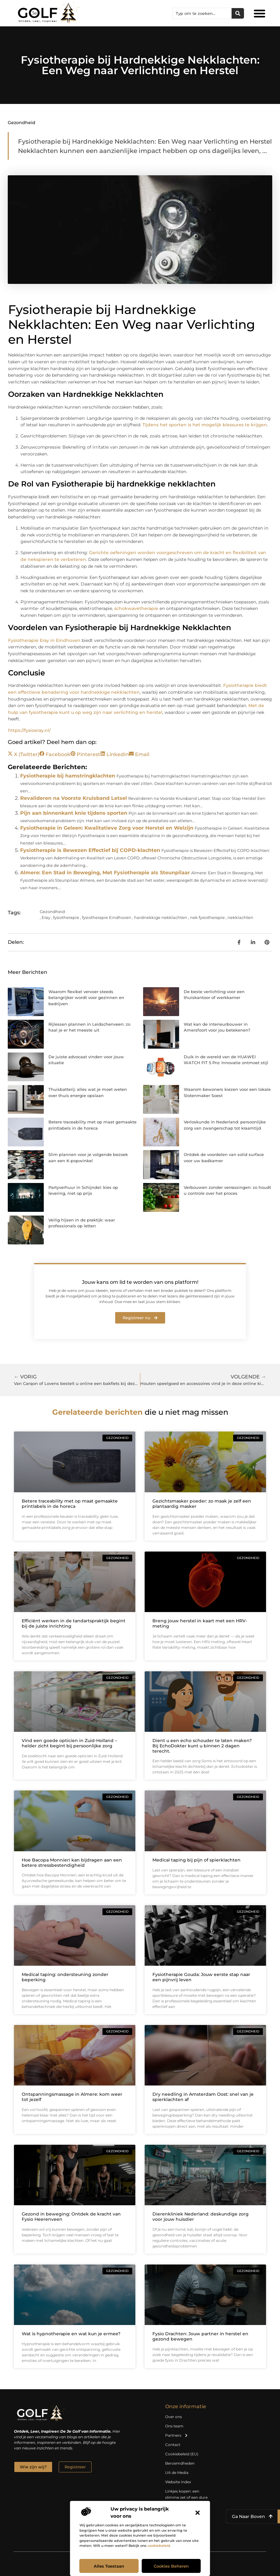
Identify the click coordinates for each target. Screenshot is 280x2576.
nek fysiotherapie (207, 917)
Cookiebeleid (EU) (181, 2454)
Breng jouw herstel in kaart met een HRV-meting (199, 1623)
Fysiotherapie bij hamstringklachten (67, 776)
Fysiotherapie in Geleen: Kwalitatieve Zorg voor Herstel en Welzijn (106, 828)
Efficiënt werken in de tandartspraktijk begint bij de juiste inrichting (73, 1623)
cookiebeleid (158, 2545)
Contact (172, 2444)
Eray (46, 917)
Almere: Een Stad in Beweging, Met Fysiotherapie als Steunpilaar (105, 873)
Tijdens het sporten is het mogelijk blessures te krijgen (204, 425)
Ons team (174, 2426)
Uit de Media (176, 2472)
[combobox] (202, 13)
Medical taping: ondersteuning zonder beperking (65, 1977)
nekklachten (240, 917)
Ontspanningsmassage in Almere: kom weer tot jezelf (72, 2096)
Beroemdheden (180, 2463)
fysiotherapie (66, 917)
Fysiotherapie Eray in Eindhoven (44, 640)
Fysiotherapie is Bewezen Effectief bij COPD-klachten (90, 850)
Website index (178, 2482)
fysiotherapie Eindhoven (106, 917)
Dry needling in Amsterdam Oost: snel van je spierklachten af (203, 2096)
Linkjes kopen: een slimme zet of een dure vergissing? (186, 2497)
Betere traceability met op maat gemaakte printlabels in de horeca (70, 1503)
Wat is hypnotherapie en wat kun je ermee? (71, 2333)
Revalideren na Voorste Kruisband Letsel (73, 798)
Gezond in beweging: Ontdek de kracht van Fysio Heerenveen (71, 2216)
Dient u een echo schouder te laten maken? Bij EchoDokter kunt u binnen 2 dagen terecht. (202, 1746)
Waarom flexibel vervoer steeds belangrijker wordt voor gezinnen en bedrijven (86, 997)
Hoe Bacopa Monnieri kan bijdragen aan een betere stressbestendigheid (72, 1862)
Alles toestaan (109, 2566)
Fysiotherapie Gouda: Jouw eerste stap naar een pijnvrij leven (201, 1977)
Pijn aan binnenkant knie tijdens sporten (73, 813)
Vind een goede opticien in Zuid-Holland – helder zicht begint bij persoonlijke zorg (69, 1743)
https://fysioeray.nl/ (29, 730)
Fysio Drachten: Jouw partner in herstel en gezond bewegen (200, 2336)
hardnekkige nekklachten (160, 917)
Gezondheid (21, 122)
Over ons (173, 2416)
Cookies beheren (171, 2566)
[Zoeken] (238, 13)
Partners (176, 2435)
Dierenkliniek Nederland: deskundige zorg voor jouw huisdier (200, 2216)
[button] (198, 2513)
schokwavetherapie (137, 608)
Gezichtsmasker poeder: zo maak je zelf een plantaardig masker (201, 1503)
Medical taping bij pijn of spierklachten (196, 1860)
